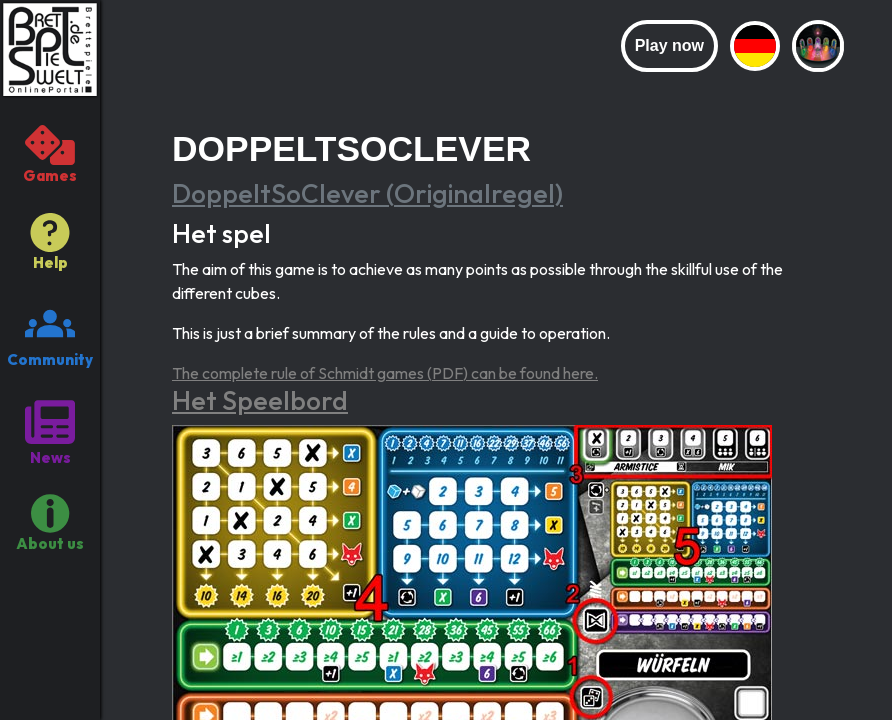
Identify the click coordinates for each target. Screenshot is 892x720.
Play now (669, 45)
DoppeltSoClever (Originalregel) (367, 193)
